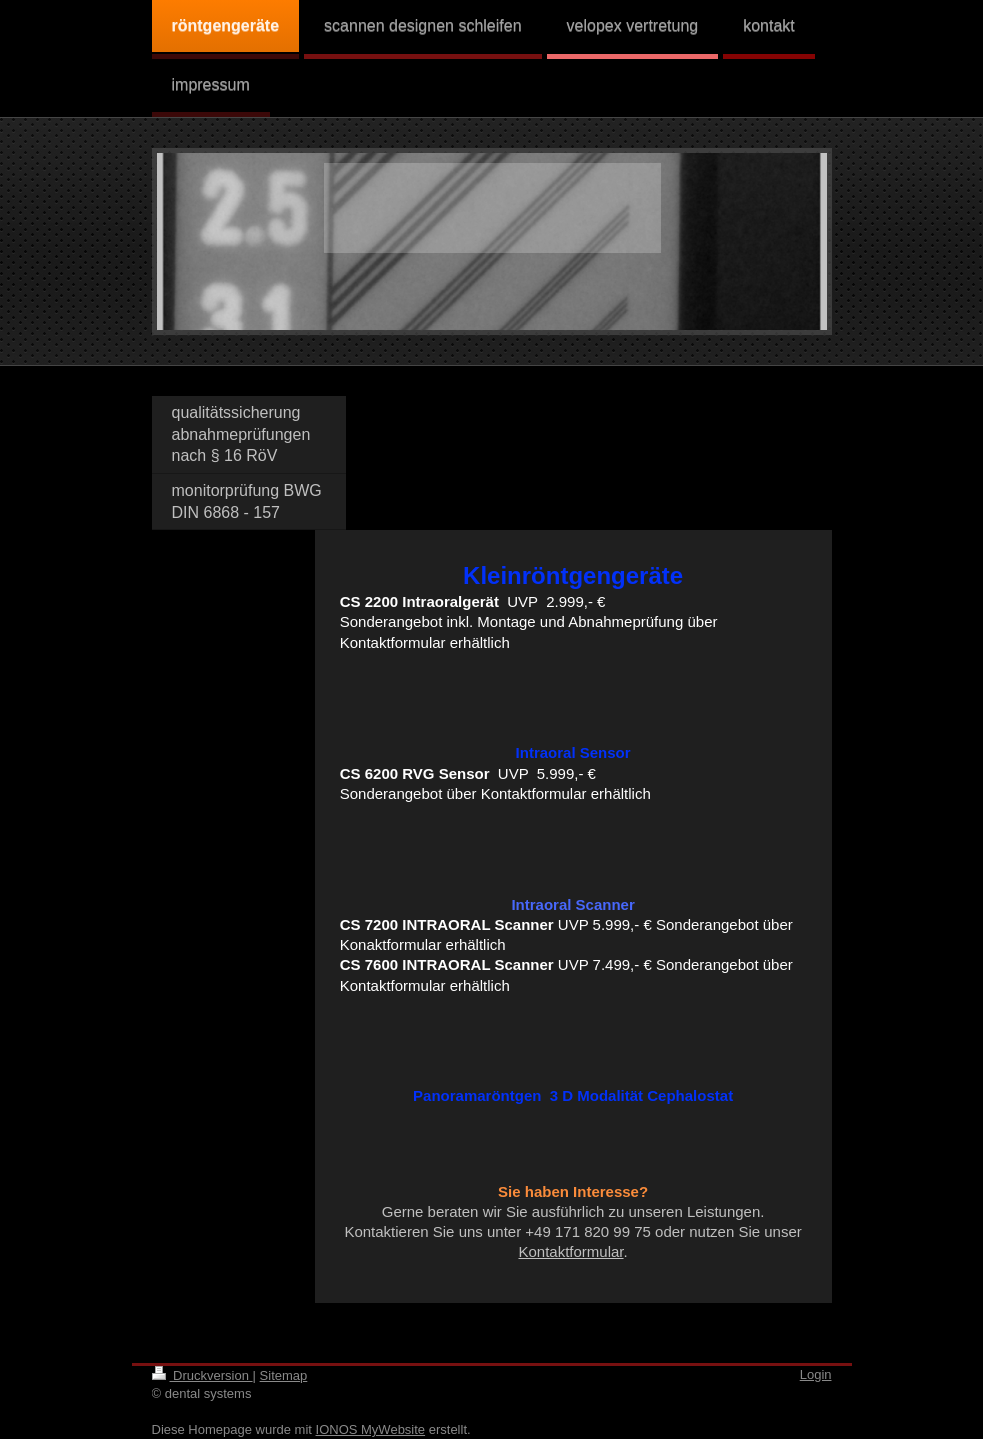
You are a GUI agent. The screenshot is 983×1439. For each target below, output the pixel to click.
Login (816, 1374)
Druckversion (202, 1375)
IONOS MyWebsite (371, 1429)
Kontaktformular (570, 1251)
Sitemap (284, 1375)
